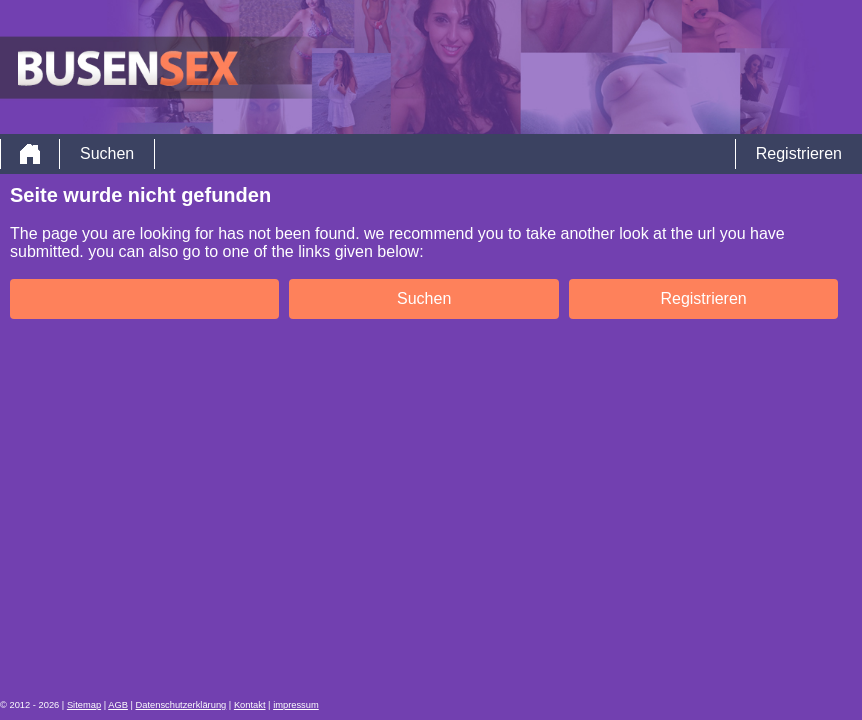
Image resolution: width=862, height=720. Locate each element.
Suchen (107, 153)
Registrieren (799, 153)
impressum (296, 705)
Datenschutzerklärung (181, 705)
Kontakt (250, 705)
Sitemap (84, 705)
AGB (118, 705)
